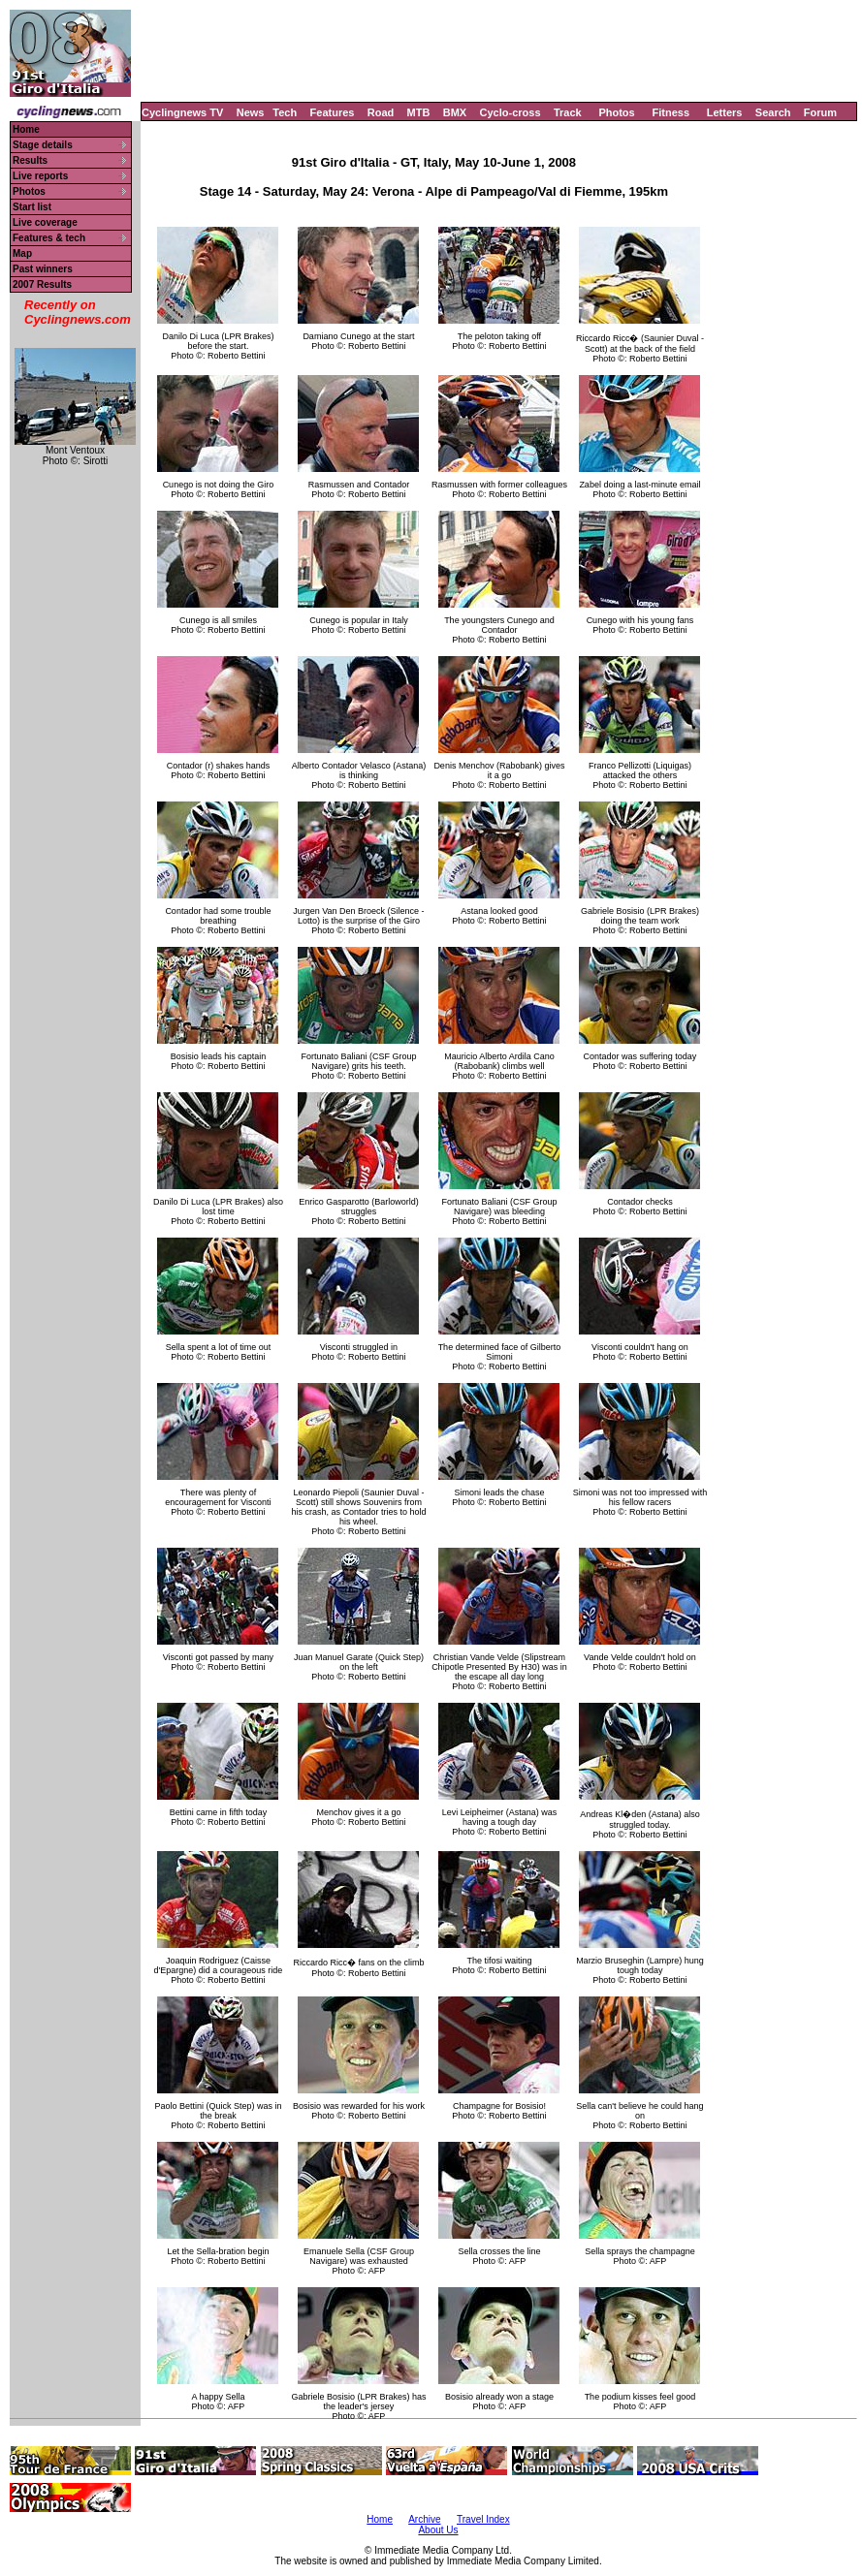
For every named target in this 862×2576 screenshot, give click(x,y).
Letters (725, 112)
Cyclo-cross (510, 112)
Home (26, 129)
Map (22, 253)
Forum (820, 112)
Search (773, 112)
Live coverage (45, 222)
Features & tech (49, 238)
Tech (284, 112)
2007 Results (42, 284)
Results (30, 160)
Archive (424, 2519)
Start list (32, 207)
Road (381, 112)
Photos (616, 112)
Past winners (43, 269)
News (251, 112)
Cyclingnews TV (182, 112)
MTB (419, 112)
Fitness (670, 112)
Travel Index (483, 2519)
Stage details (43, 145)
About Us (438, 2530)
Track (568, 112)
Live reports (40, 176)
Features (332, 112)
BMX (454, 112)
